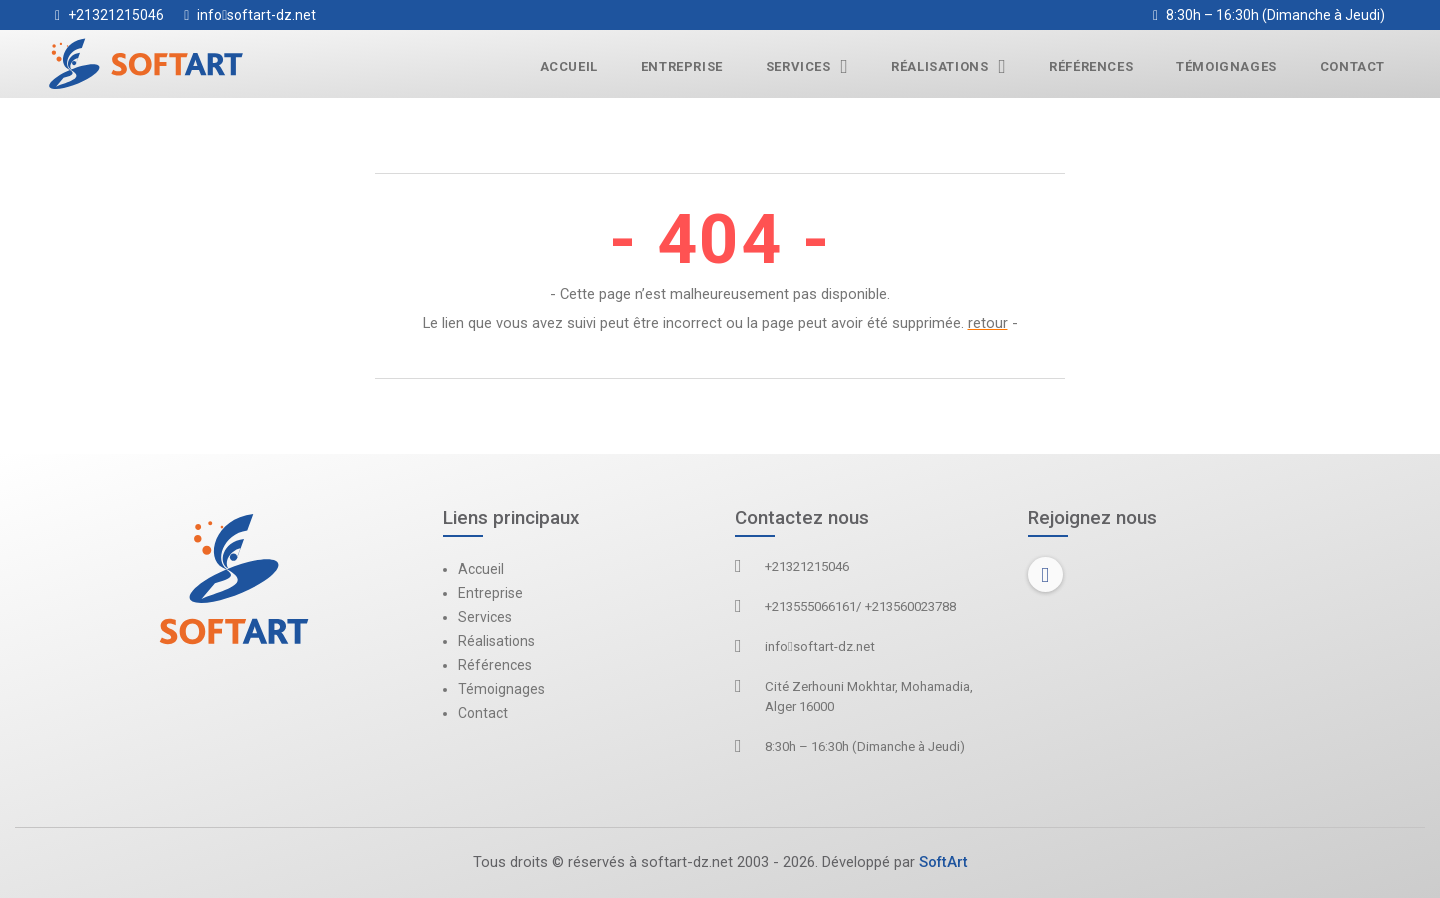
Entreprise (682, 66)
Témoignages (1226, 66)
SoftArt (943, 862)
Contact (1352, 66)
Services (807, 67)
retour (988, 323)
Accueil (569, 66)
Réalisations (948, 67)
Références (1091, 66)
